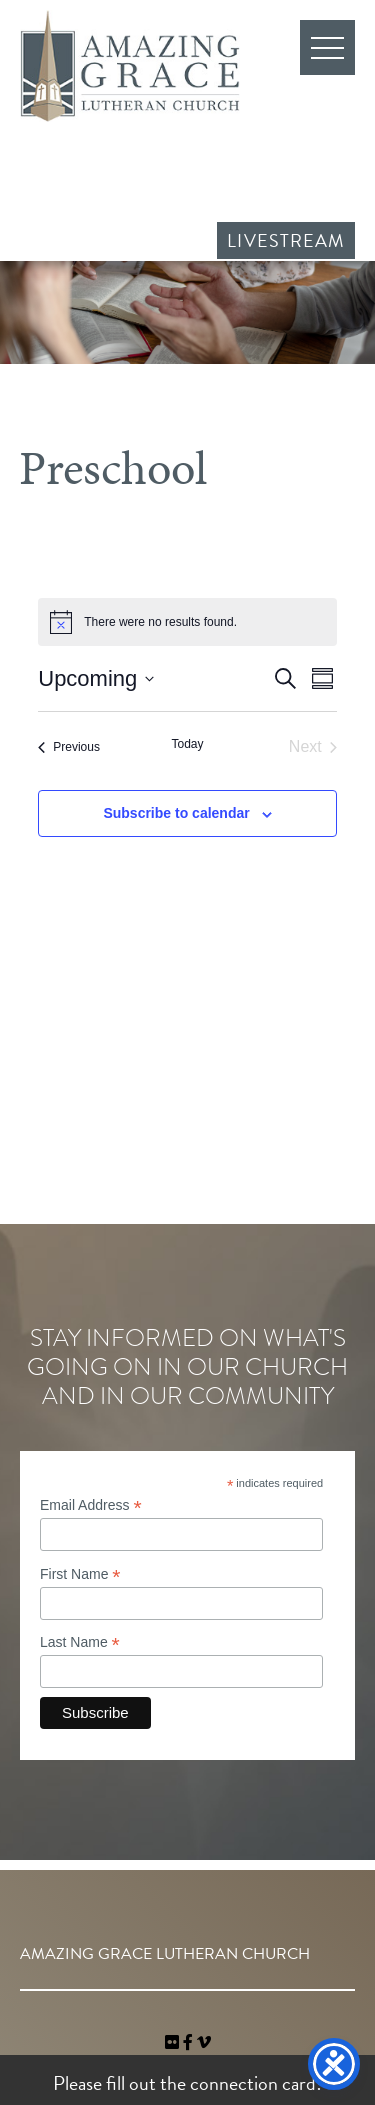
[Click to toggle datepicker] (96, 678)
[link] (174, 2043)
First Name (80, 1574)
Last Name (80, 1642)
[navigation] (204, 2043)
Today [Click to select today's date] (187, 744)
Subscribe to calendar (176, 813)
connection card (253, 2083)
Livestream (286, 240)
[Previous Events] (69, 747)
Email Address (91, 1505)
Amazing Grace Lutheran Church (130, 66)
